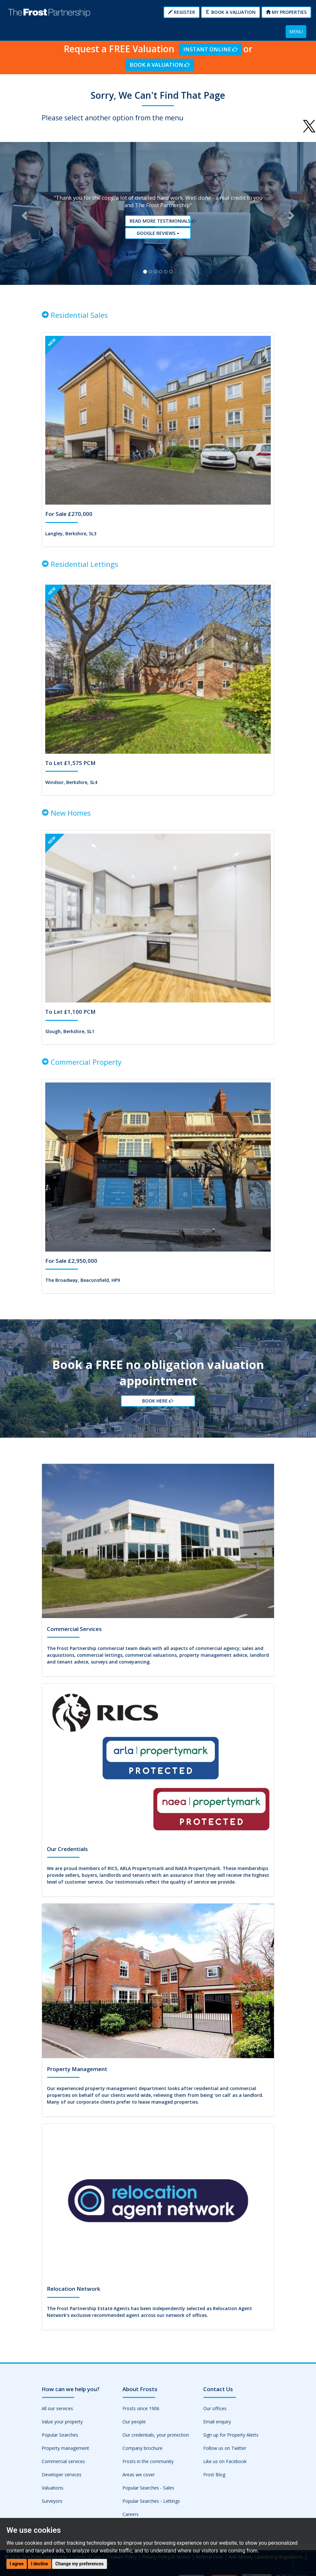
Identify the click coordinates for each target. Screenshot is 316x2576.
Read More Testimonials (160, 224)
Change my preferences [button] (79, 2563)
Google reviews (160, 235)
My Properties (286, 12)
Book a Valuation (230, 12)
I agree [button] (17, 2563)
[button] (23, 216)
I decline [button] (39, 2563)
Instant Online (210, 49)
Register (181, 12)
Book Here (158, 1407)
